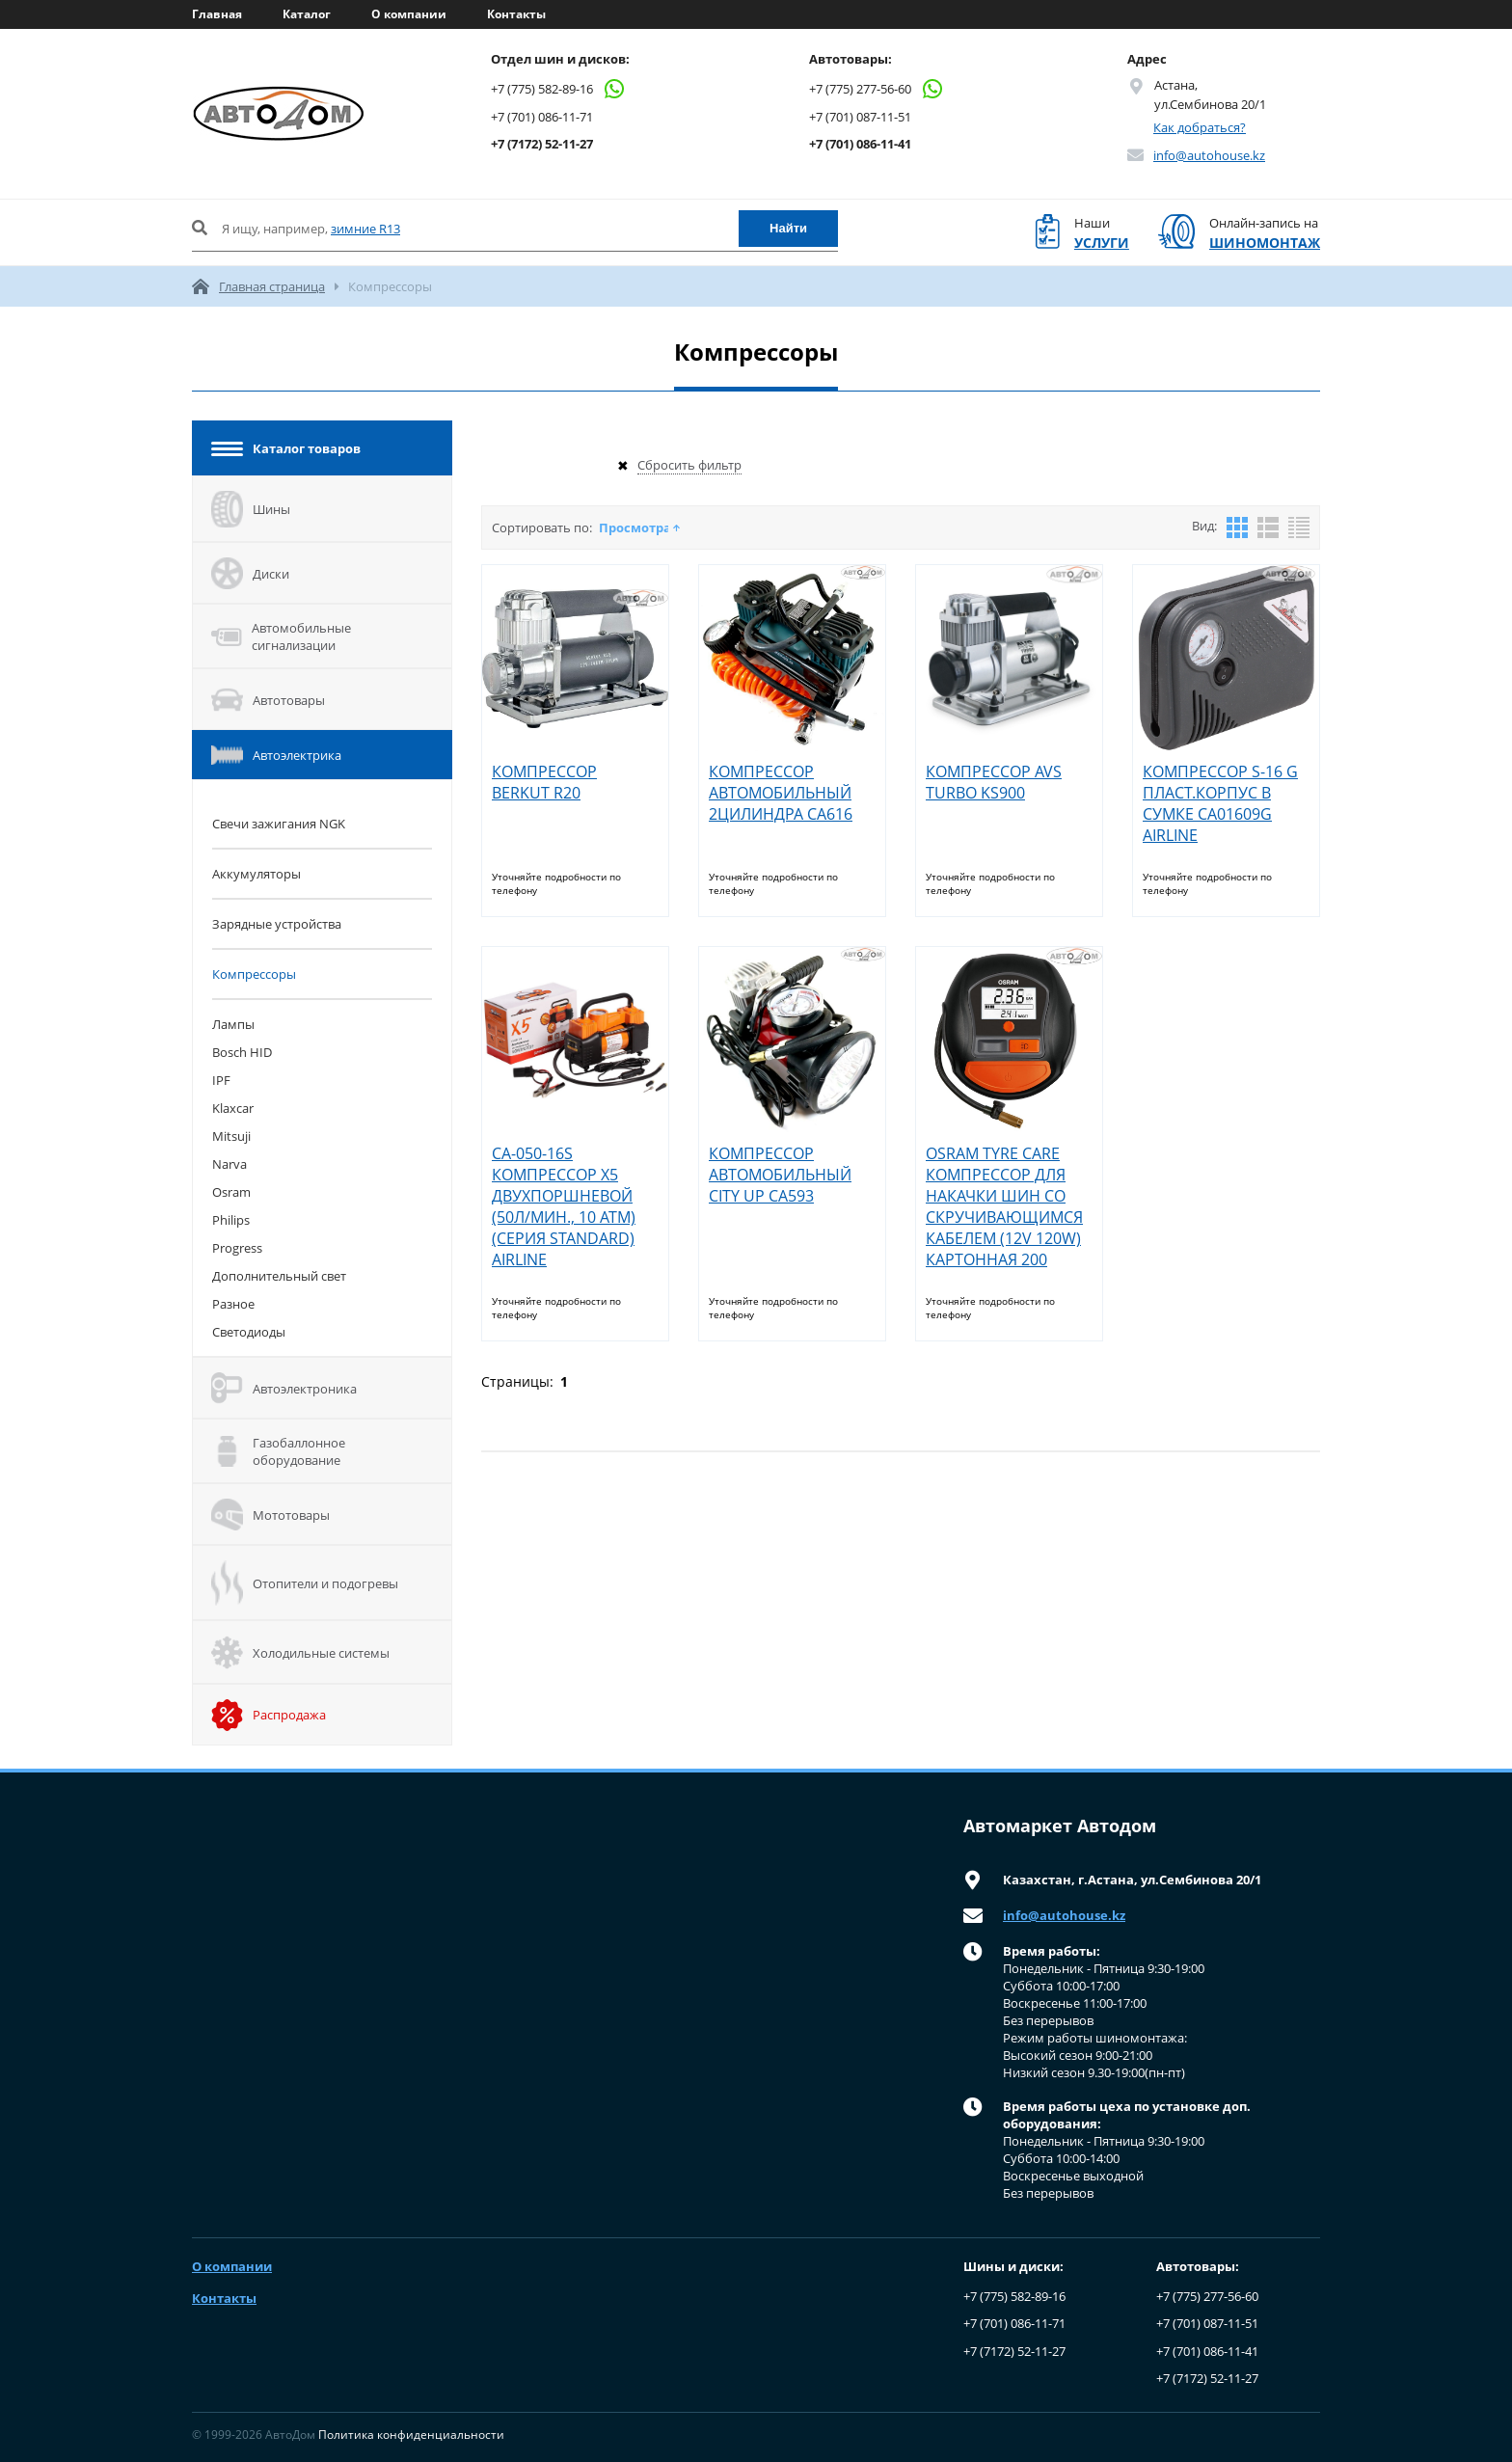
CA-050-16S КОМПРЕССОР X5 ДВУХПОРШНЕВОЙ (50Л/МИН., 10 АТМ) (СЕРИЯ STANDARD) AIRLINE (563, 1206)
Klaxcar (233, 1108)
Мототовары (270, 1514)
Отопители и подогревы (304, 1583)
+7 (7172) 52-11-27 (542, 143)
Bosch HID (242, 1052)
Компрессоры (254, 974)
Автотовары (268, 700)
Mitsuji (231, 1136)
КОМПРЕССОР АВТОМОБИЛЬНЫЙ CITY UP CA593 (780, 1174)
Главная (217, 14)
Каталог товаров (286, 448)
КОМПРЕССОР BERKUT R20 (544, 782)
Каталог (307, 14)
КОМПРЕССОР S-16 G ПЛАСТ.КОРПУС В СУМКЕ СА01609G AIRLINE (1220, 803)
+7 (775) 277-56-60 (876, 88)
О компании (408, 14)
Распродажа (268, 1715)
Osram (231, 1192)
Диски (250, 573)
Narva (229, 1164)
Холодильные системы (300, 1652)
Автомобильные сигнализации (281, 636)
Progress (237, 1248)
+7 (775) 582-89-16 (558, 88)
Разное (233, 1303)
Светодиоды (248, 1331)
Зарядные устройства (276, 924)
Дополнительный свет (279, 1276)
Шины (250, 509)
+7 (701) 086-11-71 (542, 116)
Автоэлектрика (276, 755)
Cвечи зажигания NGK (278, 823)
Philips (231, 1220)
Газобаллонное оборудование (278, 1451)
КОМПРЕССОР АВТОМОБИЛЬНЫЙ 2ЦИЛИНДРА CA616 (780, 793)
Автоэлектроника (284, 1388)
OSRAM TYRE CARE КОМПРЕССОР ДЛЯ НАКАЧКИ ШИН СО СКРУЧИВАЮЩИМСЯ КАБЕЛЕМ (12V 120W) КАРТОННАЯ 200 (1004, 1206)
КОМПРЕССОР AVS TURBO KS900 (994, 782)
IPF (221, 1080)
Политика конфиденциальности (411, 2435)
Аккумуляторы (256, 873)
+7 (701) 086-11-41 (860, 143)
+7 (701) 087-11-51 (860, 116)
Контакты (516, 14)
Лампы (233, 1024)
